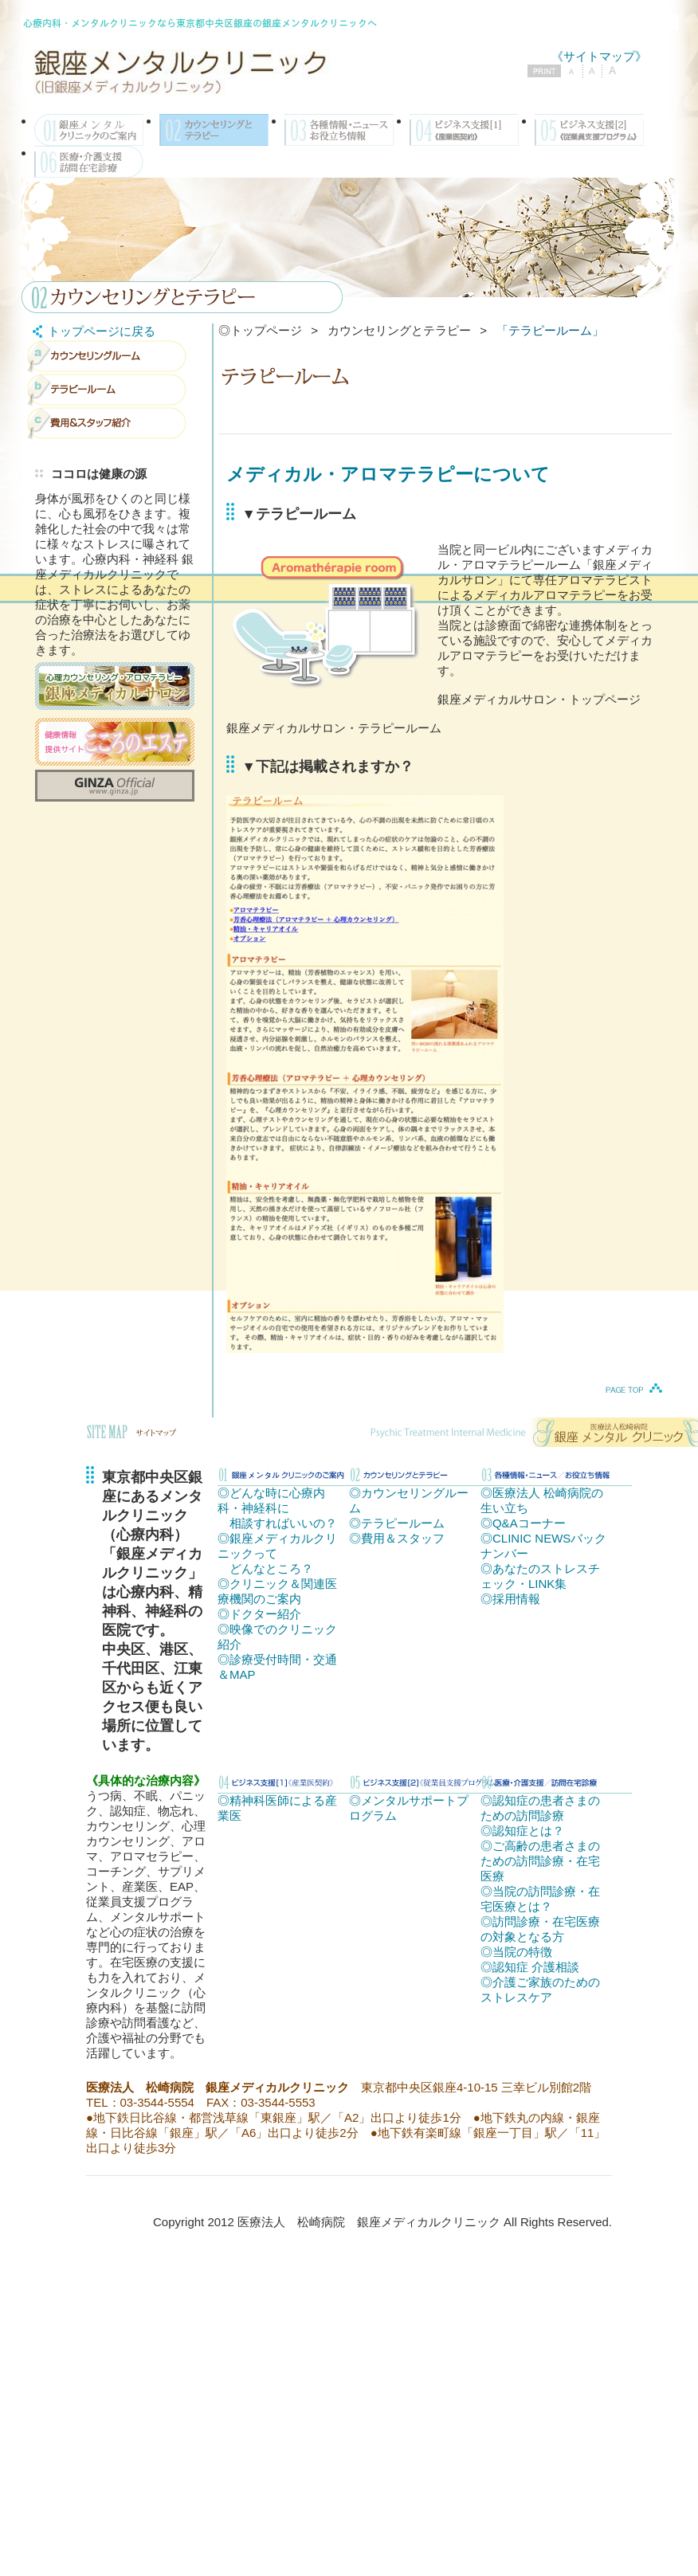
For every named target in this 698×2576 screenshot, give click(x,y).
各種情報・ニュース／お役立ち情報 (339, 130)
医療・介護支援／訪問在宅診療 (88, 162)
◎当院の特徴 (516, 1951)
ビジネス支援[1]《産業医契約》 (464, 130)
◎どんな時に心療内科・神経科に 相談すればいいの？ (277, 1508)
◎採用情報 (510, 1599)
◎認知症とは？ (522, 1830)
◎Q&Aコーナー (523, 1523)
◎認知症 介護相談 (529, 1967)
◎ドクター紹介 (259, 1614)
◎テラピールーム (397, 1523)
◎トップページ (260, 330)
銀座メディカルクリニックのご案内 (88, 130)
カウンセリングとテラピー (214, 130)
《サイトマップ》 (599, 56)
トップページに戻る (91, 331)
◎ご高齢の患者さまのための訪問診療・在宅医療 (540, 1861)
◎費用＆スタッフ (397, 1538)
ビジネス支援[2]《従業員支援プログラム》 (589, 130)
